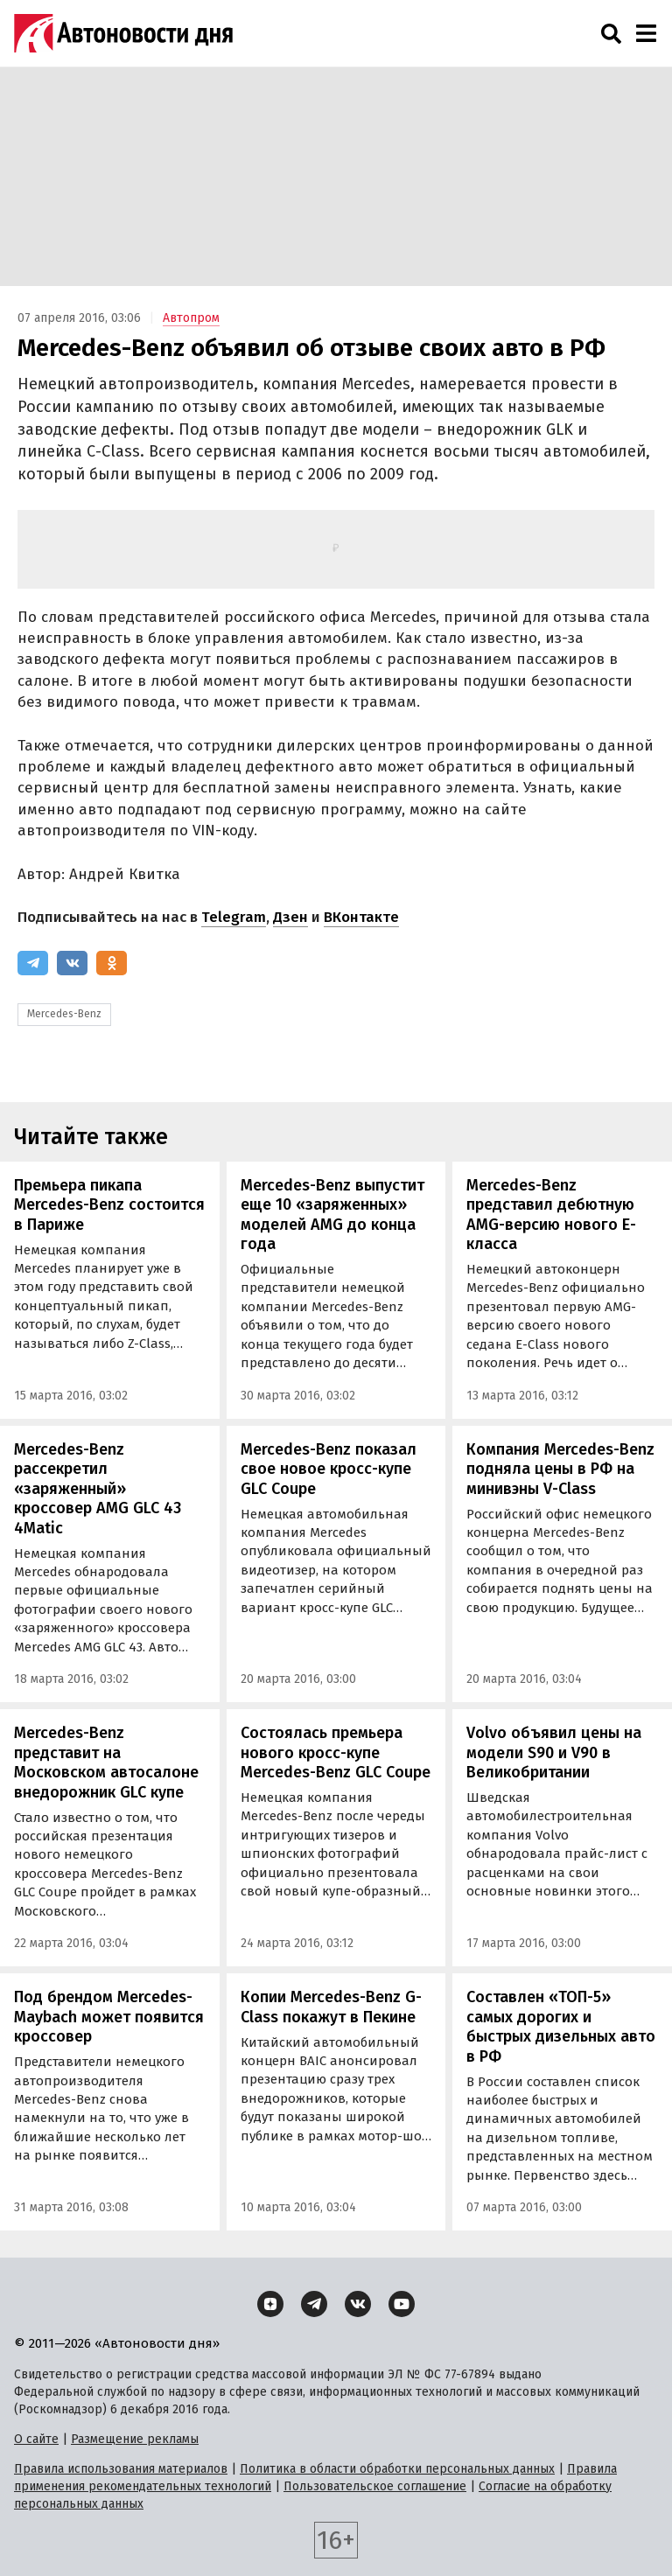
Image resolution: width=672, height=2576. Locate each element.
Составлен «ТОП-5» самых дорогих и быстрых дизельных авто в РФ (560, 2026)
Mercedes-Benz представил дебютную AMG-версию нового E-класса (551, 1215)
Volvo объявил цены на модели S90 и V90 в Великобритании (553, 1752)
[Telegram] (33, 963)
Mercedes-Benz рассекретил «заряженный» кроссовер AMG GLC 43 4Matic (97, 1489)
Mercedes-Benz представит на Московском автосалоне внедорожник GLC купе (106, 1762)
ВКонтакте (361, 917)
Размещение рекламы (135, 2439)
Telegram (233, 917)
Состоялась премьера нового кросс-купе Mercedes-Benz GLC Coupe (335, 1752)
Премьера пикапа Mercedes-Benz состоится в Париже (109, 1205)
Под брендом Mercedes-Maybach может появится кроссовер (109, 2016)
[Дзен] (270, 2304)
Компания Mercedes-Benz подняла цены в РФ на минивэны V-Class (560, 1469)
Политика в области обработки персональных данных (397, 2468)
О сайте (36, 2439)
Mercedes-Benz (64, 1014)
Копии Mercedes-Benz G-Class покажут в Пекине (331, 2007)
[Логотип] (123, 33)
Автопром (191, 318)
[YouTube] (401, 2304)
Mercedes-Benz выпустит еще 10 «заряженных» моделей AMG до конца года (332, 1215)
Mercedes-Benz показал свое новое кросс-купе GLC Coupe (328, 1469)
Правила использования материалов (121, 2468)
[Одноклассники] (111, 963)
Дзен (290, 917)
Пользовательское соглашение (375, 2486)
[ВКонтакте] (72, 963)
